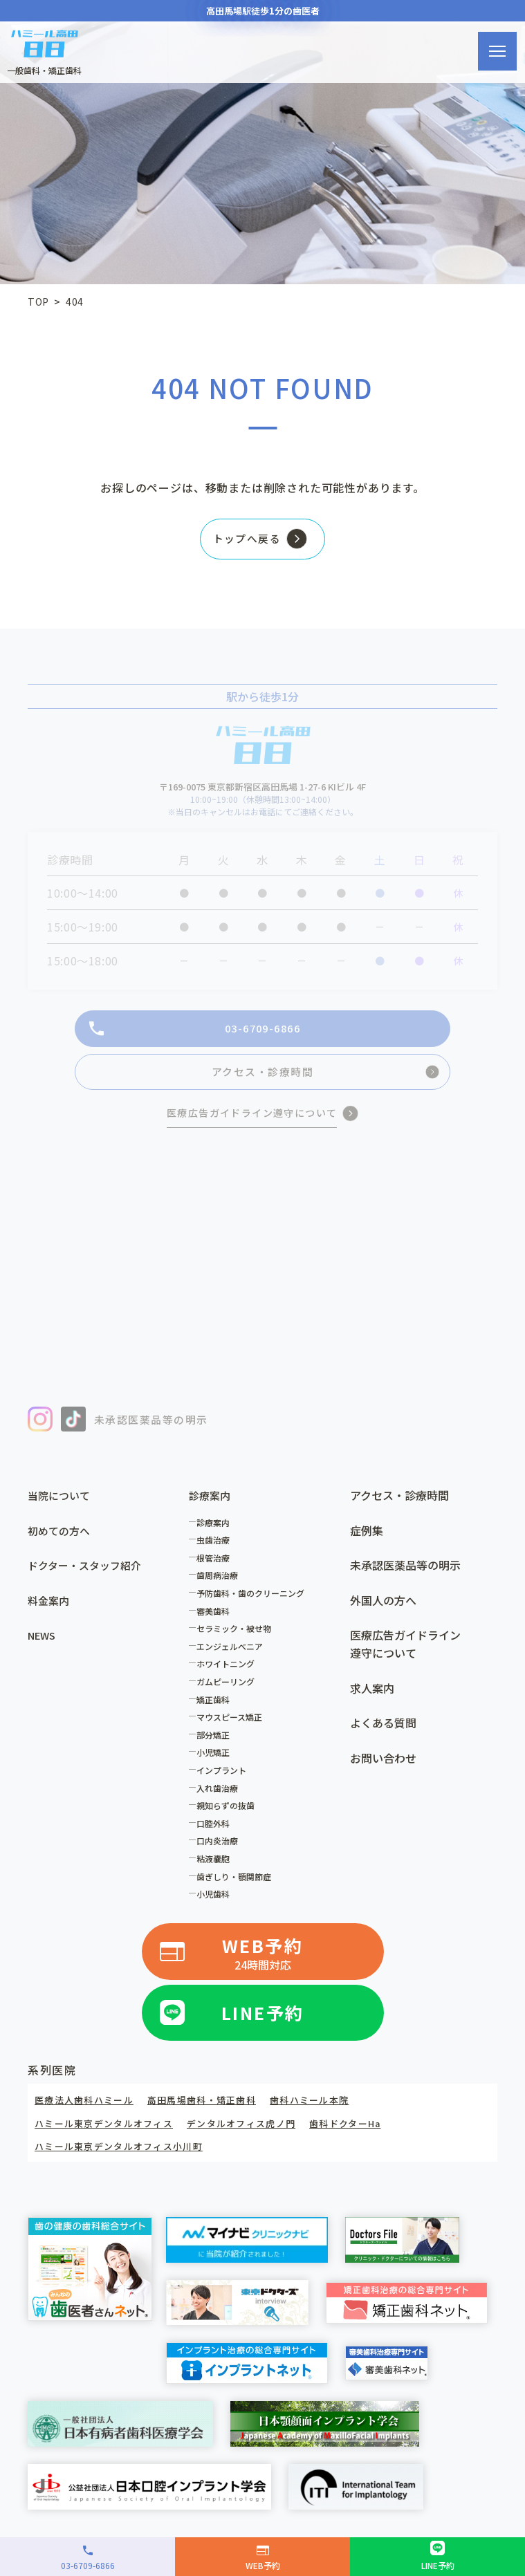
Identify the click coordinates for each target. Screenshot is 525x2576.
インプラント (225, 1782)
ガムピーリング (229, 1693)
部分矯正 (216, 1746)
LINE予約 (262, 2022)
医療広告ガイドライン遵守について (405, 1656)
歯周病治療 (220, 1587)
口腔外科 (216, 1835)
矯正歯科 (216, 1711)
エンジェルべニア (233, 1658)
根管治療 (216, 1569)
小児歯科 (216, 1905)
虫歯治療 (216, 1551)
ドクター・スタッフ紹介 (88, 1576)
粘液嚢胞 (216, 1870)
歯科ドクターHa (367, 2133)
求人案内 (372, 1700)
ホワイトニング (229, 1676)
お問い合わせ (383, 1769)
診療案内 (216, 1534)
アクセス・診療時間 (399, 1507)
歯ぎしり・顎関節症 (237, 1888)
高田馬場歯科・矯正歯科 (213, 2110)
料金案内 (50, 1612)
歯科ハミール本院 (328, 2110)
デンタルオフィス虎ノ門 (256, 2133)
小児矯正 (216, 1764)
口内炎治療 (220, 1853)
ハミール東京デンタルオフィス (109, 2133)
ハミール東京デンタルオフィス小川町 (125, 2156)
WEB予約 (263, 1965)
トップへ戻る (242, 542)
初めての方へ (61, 1542)
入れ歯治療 (220, 1800)
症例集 (366, 1542)
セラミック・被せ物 (237, 1640)
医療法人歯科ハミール (88, 2110)
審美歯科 (216, 1623)
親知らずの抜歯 (229, 1817)
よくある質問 (383, 1734)
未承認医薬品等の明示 (405, 1576)
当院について (61, 1507)
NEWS (43, 1647)
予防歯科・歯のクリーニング (254, 1605)
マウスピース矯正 (233, 1728)
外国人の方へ (383, 1612)
